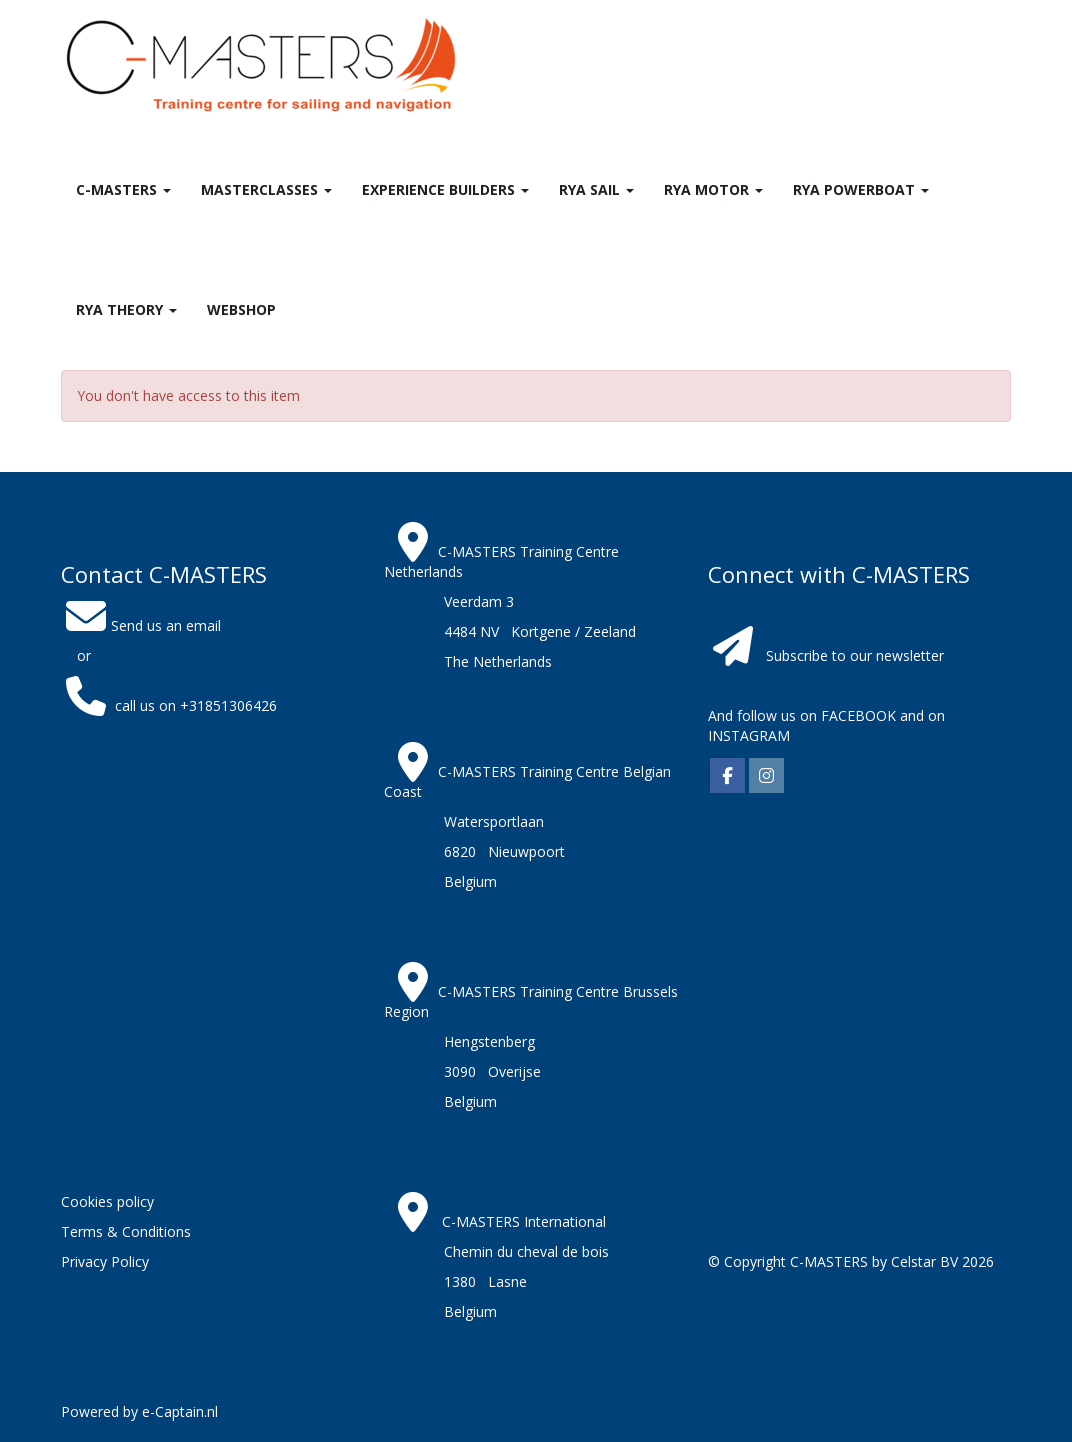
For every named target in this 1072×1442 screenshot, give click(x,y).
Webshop (241, 309)
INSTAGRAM (749, 735)
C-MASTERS (123, 189)
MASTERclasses (266, 189)
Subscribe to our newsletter (855, 655)
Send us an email (141, 625)
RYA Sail (596, 189)
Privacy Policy (105, 1261)
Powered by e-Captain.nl (139, 1411)
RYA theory (126, 309)
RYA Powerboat (861, 189)
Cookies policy (107, 1201)
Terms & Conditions (126, 1231)
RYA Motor (713, 189)
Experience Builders (445, 189)
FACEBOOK (856, 715)
